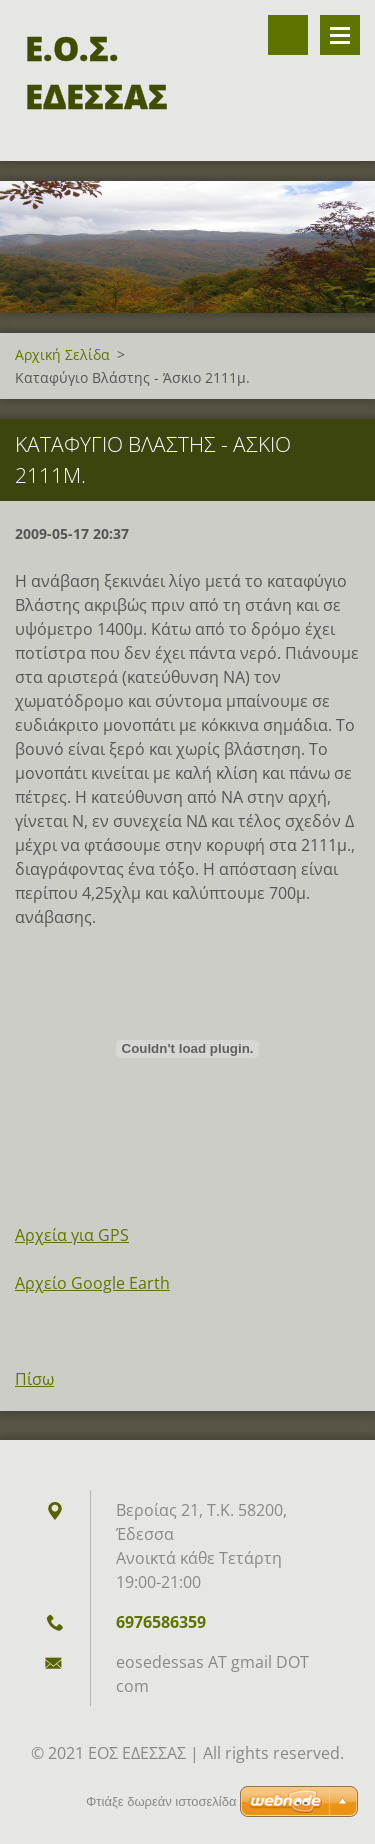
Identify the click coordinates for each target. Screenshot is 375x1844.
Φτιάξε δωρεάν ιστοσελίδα (161, 1801)
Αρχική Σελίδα (62, 354)
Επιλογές (340, 35)
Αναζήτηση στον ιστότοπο (288, 35)
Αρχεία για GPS (72, 1235)
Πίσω (34, 1379)
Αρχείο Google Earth (92, 1283)
